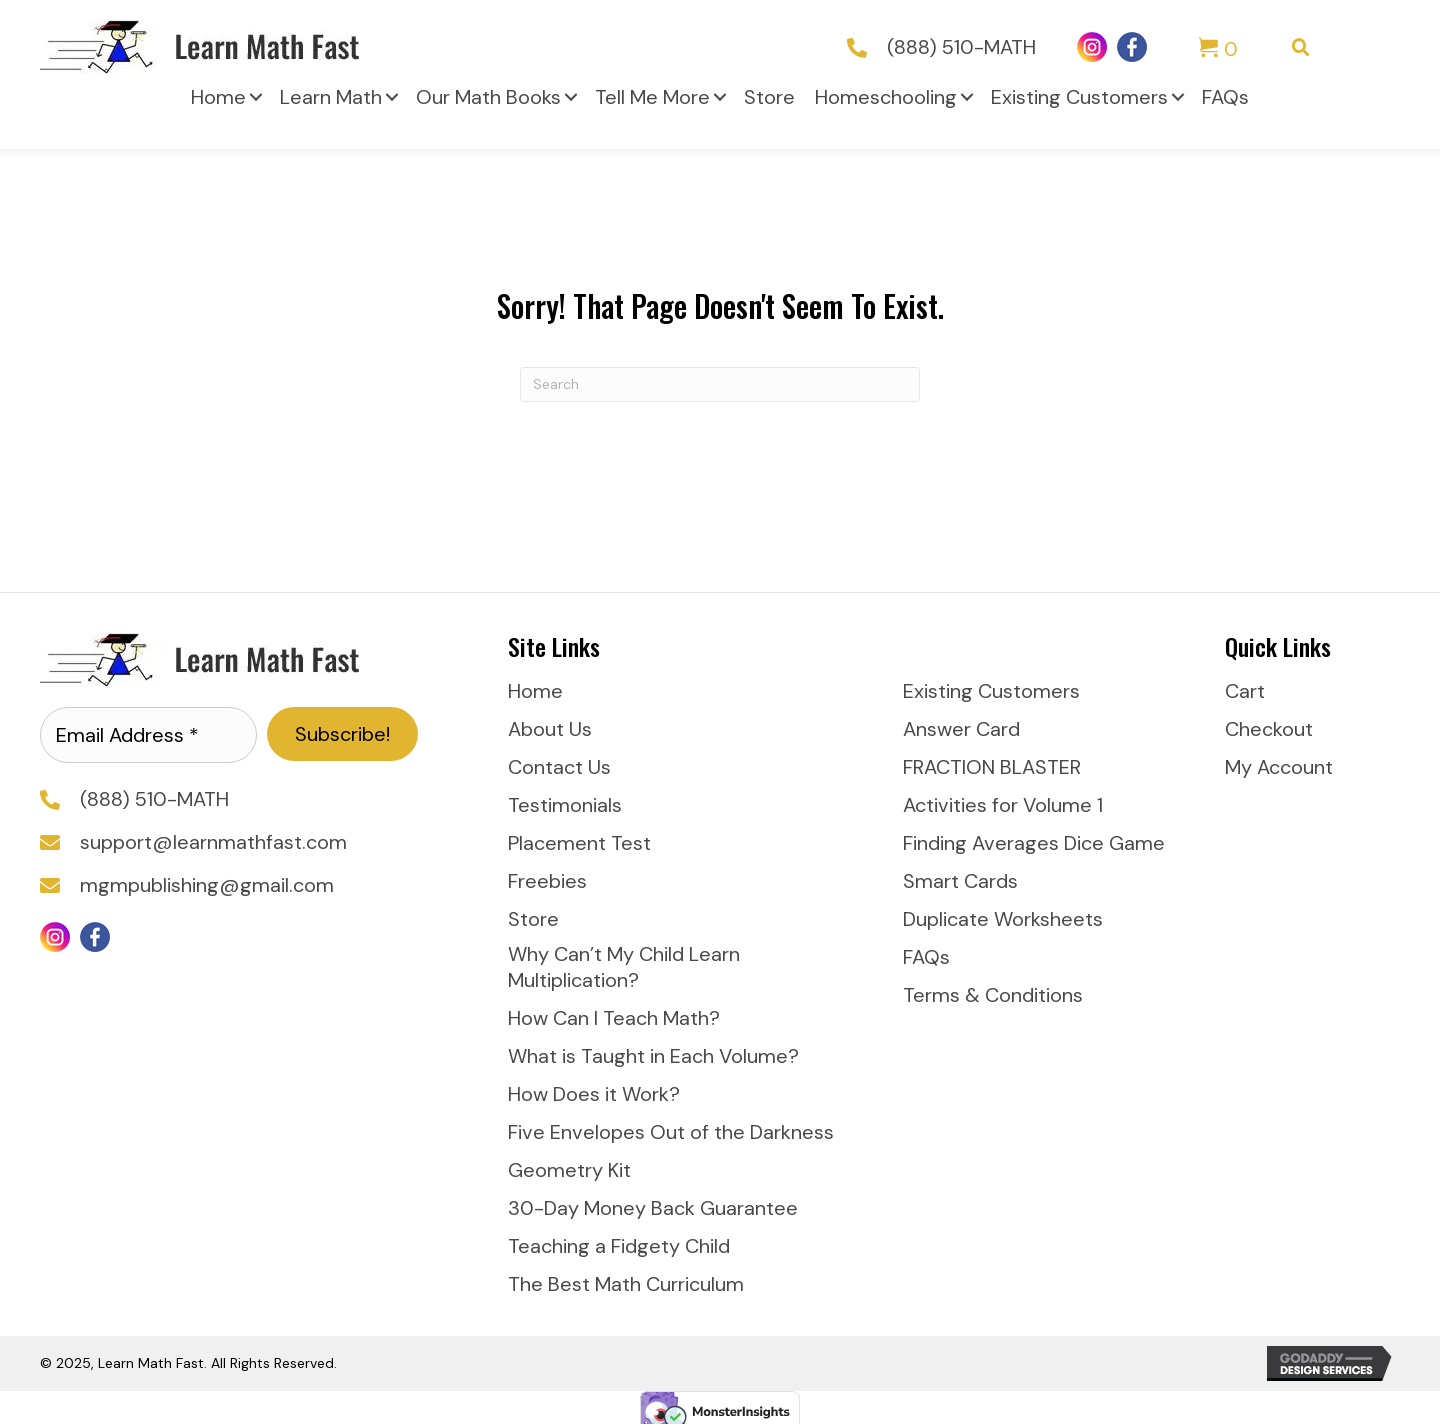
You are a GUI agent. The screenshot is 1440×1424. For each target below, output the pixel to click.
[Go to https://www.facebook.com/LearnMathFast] (1132, 47)
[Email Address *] (148, 735)
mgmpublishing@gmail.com (207, 885)
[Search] (720, 384)
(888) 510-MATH (961, 47)
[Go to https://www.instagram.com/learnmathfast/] (1092, 47)
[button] (256, 97)
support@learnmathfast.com (213, 842)
